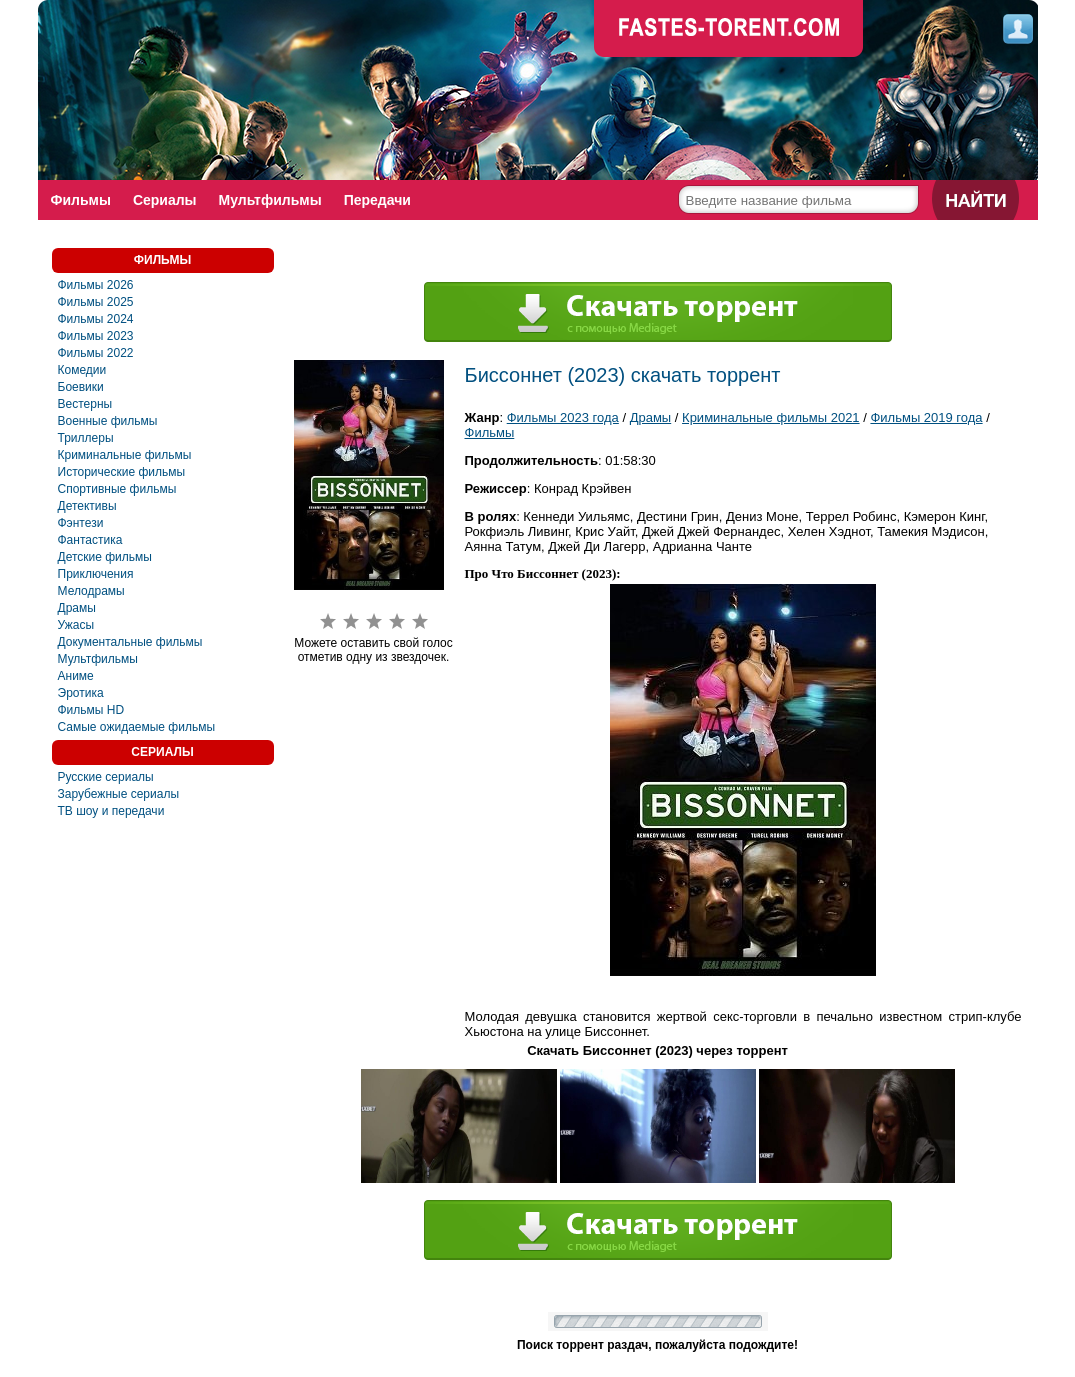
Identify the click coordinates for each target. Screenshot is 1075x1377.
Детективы (87, 506)
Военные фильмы (108, 421)
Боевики (81, 387)
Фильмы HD (91, 710)
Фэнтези (81, 523)
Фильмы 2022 (96, 353)
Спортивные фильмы (117, 489)
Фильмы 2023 (96, 336)
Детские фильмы (105, 557)
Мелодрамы (91, 591)
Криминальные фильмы (125, 455)
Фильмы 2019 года (926, 417)
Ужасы (76, 625)
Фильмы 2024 (96, 319)
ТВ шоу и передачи (111, 811)
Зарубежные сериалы (119, 794)
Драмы (77, 608)
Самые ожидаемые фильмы (137, 727)
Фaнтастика (90, 540)
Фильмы (81, 200)
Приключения (96, 574)
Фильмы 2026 (96, 285)
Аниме (76, 676)
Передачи (377, 200)
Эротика (81, 693)
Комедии (82, 370)
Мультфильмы (270, 200)
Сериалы (165, 200)
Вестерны (85, 404)
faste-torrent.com (729, 30)
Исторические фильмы (122, 472)
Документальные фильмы (130, 642)
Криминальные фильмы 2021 (771, 417)
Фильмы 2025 (96, 302)
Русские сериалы (106, 777)
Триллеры (86, 438)
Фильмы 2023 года (563, 417)
